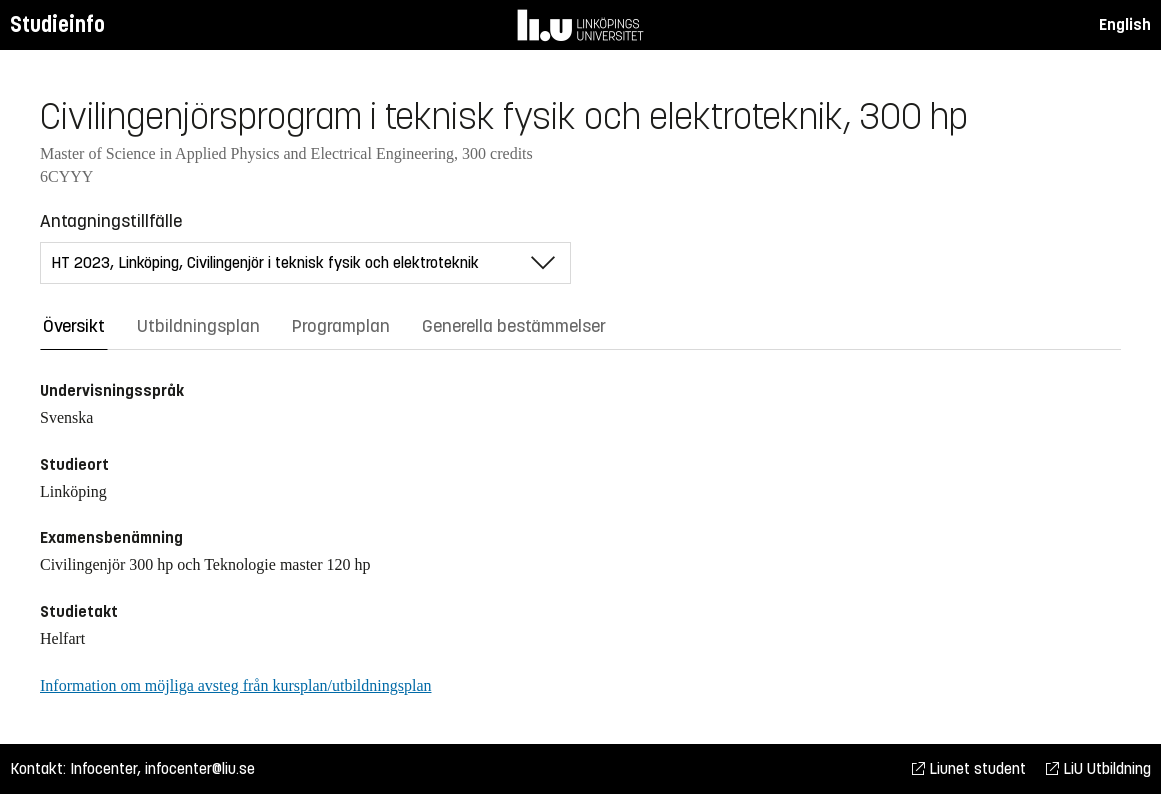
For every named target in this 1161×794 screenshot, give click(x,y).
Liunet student (969, 768)
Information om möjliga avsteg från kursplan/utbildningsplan (235, 685)
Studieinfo (57, 24)
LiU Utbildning (1098, 768)
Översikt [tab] (74, 326)
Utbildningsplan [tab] (198, 326)
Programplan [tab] (341, 326)
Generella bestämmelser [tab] (514, 326)
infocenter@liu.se (200, 768)
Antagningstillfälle (111, 221)
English (1125, 24)
